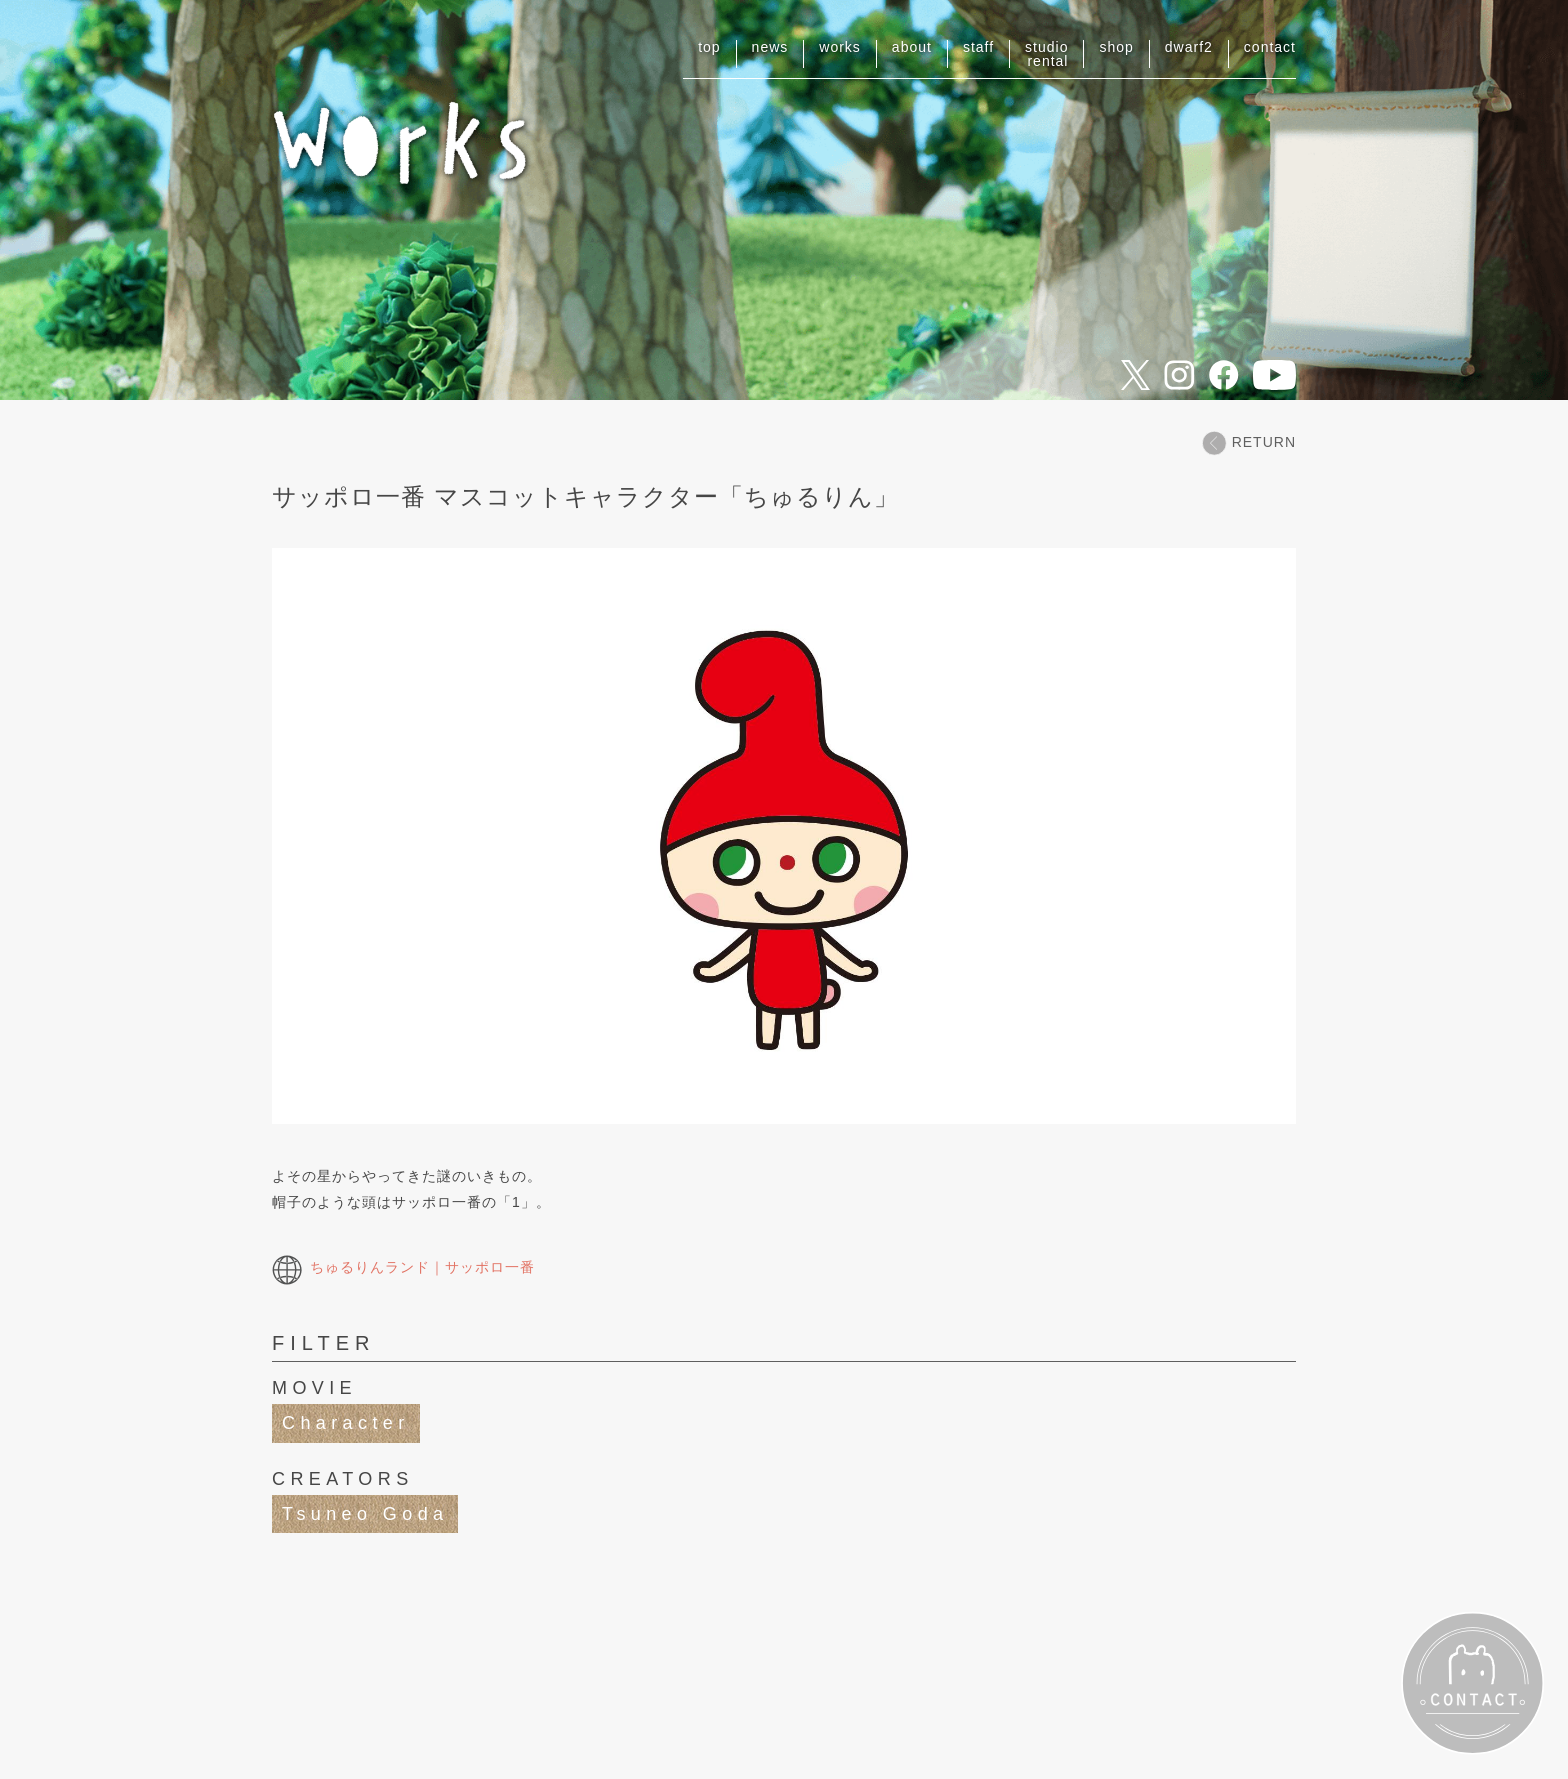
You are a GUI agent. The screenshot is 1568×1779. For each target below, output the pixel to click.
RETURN (1249, 442)
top (709, 47)
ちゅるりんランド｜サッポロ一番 (403, 1267)
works (840, 47)
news (770, 47)
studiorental (1046, 54)
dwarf (1189, 47)
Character (346, 1423)
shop (1116, 47)
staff (978, 47)
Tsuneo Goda (365, 1514)
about (912, 47)
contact (1270, 47)
